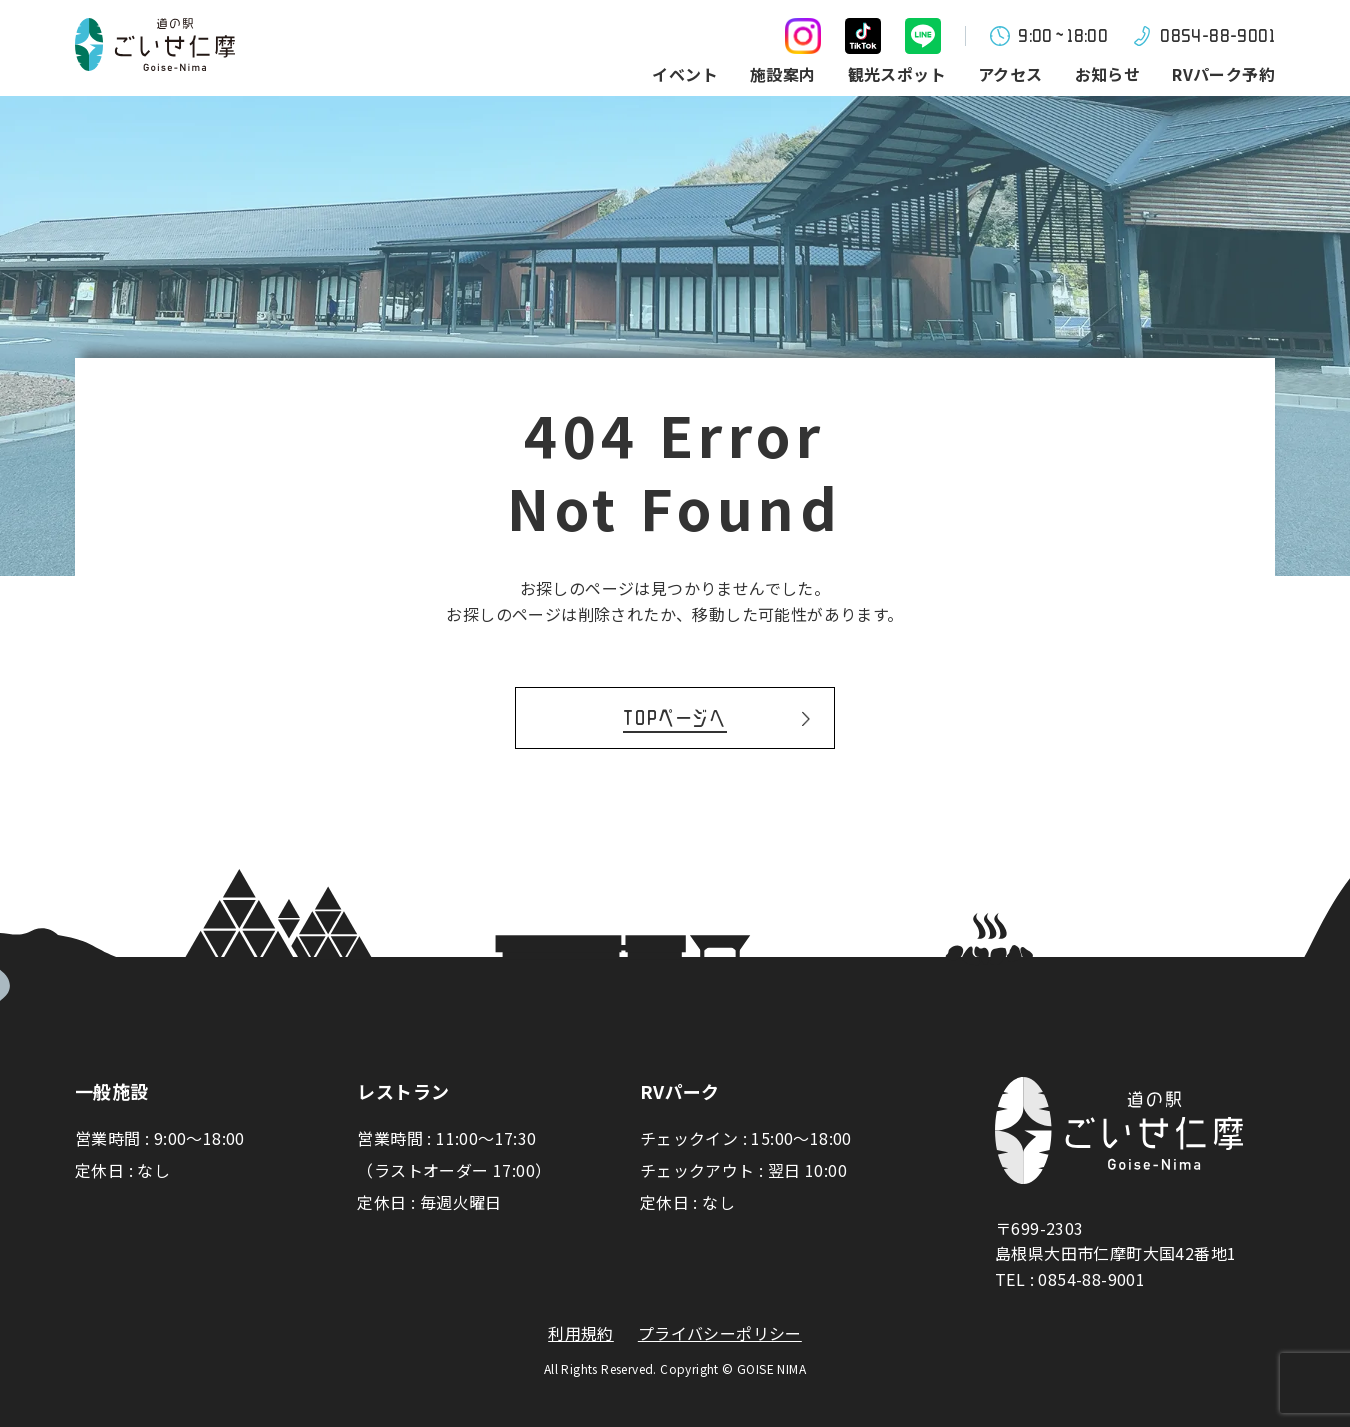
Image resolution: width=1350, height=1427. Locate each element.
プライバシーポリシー (720, 1333)
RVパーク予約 (1223, 74)
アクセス (1010, 74)
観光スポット (897, 74)
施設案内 (783, 74)
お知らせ (1108, 74)
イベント (685, 74)
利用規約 (581, 1333)
